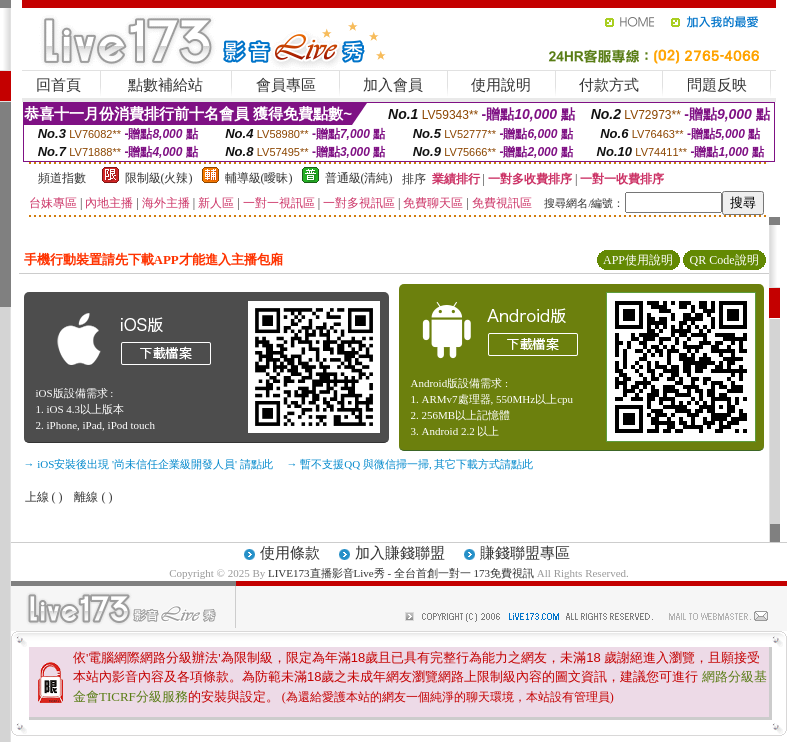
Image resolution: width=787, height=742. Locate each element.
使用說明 (501, 85)
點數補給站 (165, 85)
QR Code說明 (724, 260)
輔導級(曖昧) (259, 178)
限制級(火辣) (159, 178)
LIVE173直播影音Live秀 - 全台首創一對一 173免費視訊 (401, 573)
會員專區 (286, 85)
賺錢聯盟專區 (525, 553)
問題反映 (717, 85)
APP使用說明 (638, 260)
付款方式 (609, 85)
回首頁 (58, 85)
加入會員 (393, 85)
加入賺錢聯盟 (400, 553)
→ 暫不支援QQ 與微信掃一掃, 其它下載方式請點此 (410, 464)
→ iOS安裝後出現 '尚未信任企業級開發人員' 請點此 (148, 464)
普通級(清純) (359, 178)
